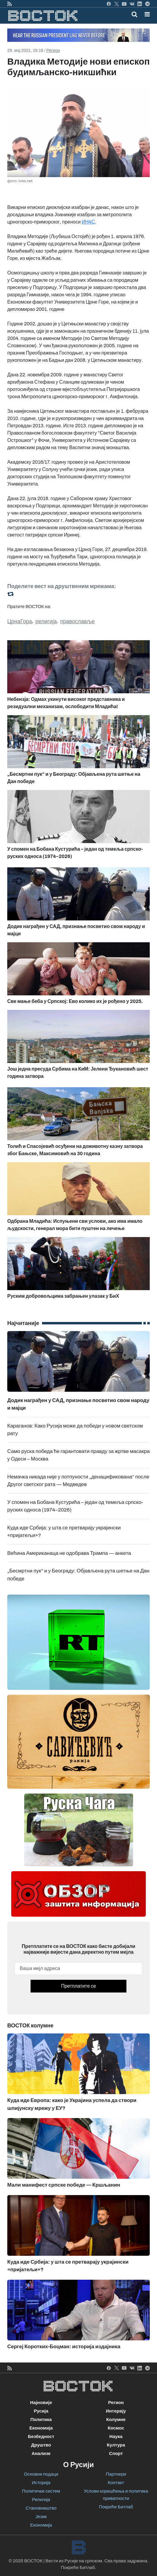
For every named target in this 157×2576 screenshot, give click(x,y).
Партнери (116, 2474)
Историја (41, 2482)
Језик (41, 2516)
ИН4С (88, 221)
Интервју (116, 2411)
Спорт (116, 2453)
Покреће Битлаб (116, 2506)
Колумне (116, 2419)
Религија (41, 2499)
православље (77, 621)
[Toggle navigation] (145, 14)
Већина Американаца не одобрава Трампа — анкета (69, 1553)
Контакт (116, 2482)
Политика (41, 2419)
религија (46, 621)
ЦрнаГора (19, 621)
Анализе (41, 2453)
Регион (53, 50)
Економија (41, 2428)
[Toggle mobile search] (134, 14)
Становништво (41, 2508)
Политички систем (41, 2491)
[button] (147, 14)
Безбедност (41, 2436)
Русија (41, 2411)
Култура (116, 2445)
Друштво (41, 2445)
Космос (116, 2428)
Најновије (41, 2402)
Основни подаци (41, 2474)
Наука (116, 2436)
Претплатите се (78, 1986)
